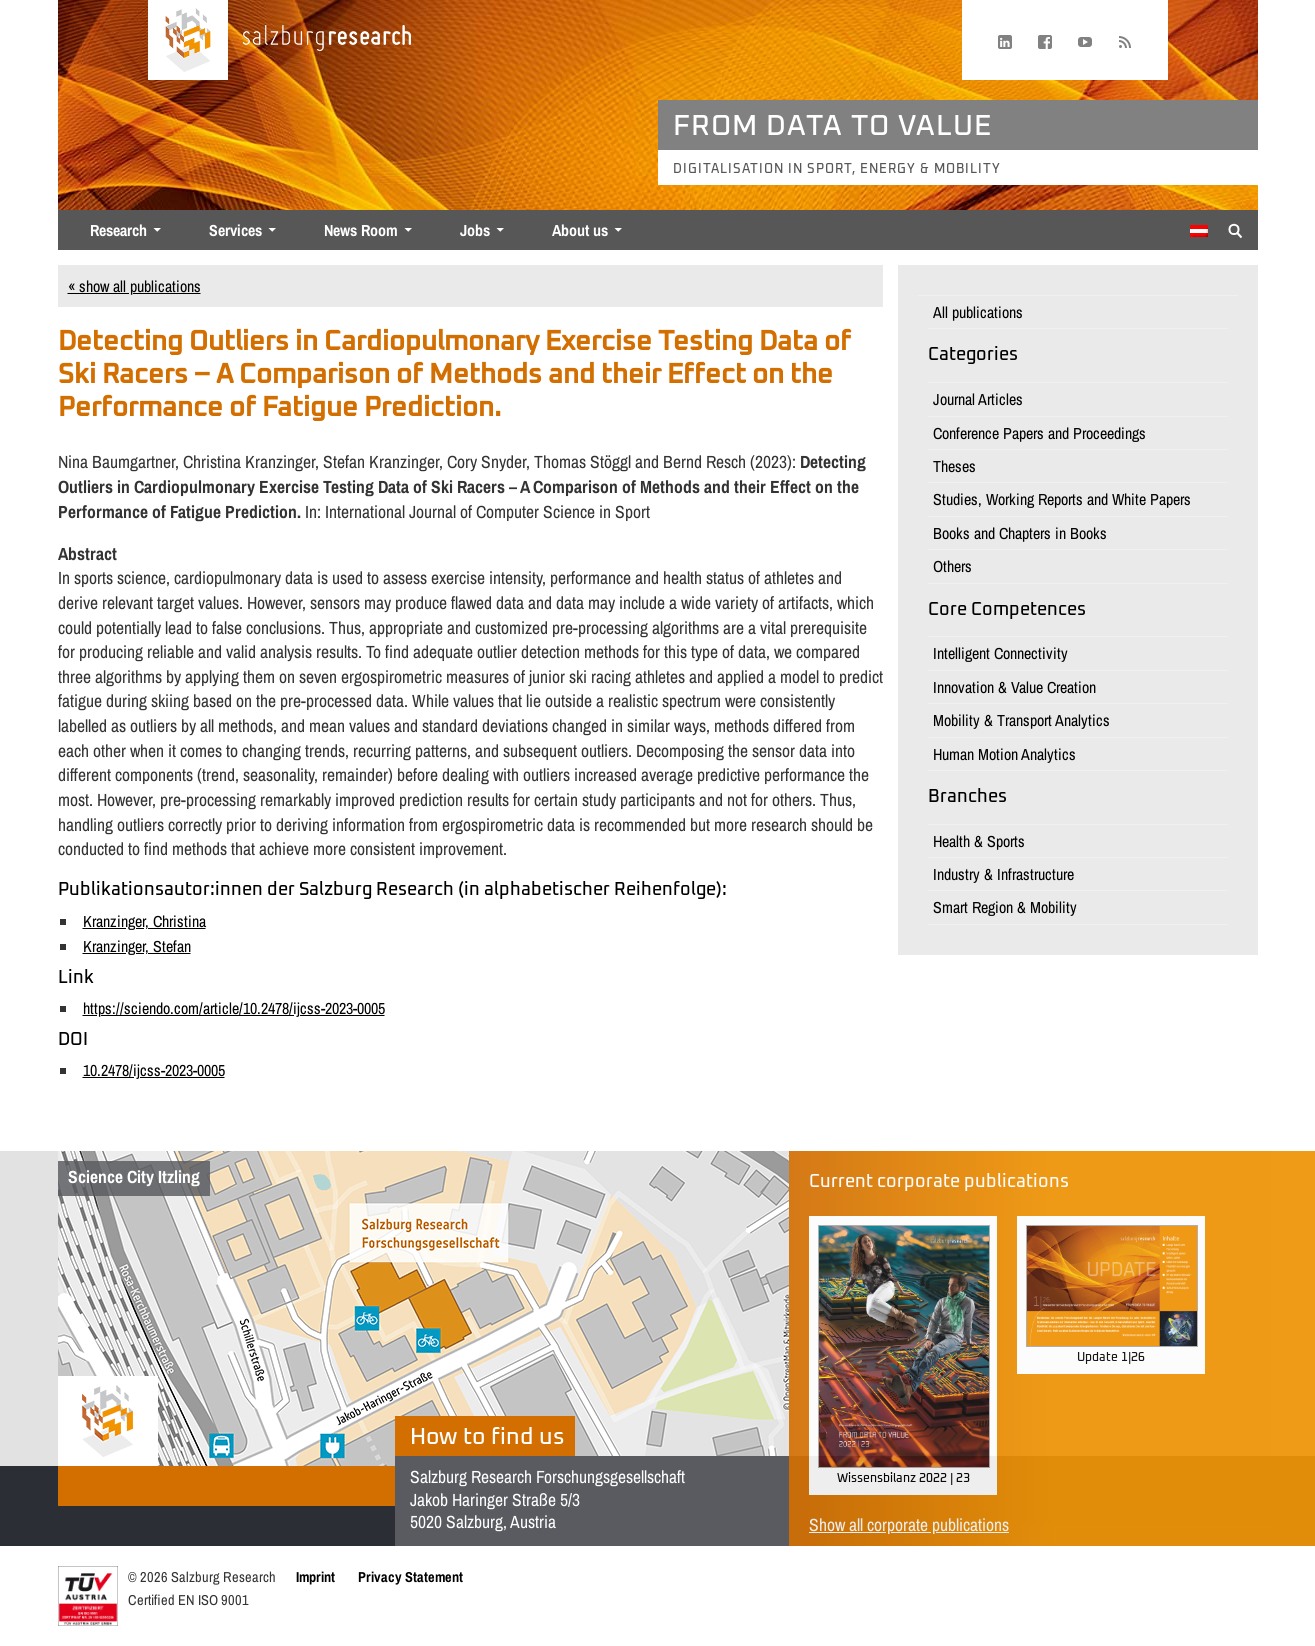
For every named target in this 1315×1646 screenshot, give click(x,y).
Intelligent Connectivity (1000, 653)
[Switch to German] (1199, 231)
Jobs (475, 230)
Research (118, 230)
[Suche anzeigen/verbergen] (1235, 229)
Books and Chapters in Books (1020, 533)
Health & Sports (979, 841)
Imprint (315, 1576)
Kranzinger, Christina (144, 921)
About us (580, 230)
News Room (361, 230)
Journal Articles (978, 399)
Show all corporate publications (909, 1524)
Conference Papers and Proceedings (1039, 433)
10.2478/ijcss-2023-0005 (154, 1070)
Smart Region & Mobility (1005, 907)
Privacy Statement (410, 1576)
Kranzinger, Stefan (137, 946)
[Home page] (188, 40)
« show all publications (134, 286)
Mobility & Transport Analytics (1021, 720)
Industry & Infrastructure (1003, 874)
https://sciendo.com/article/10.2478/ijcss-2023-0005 (234, 1008)
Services (235, 230)
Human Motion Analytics (1004, 754)
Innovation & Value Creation (1014, 687)
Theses (954, 466)
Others (952, 566)
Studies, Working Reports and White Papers (1062, 499)
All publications (978, 312)
